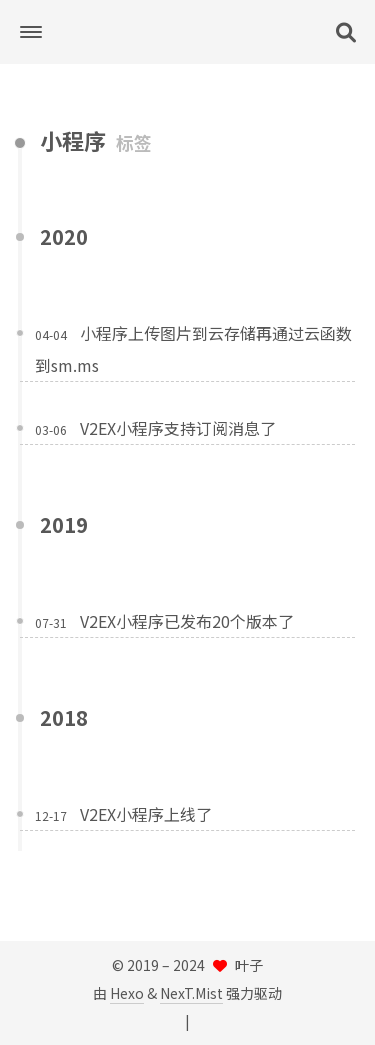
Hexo (127, 993)
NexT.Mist (191, 993)
